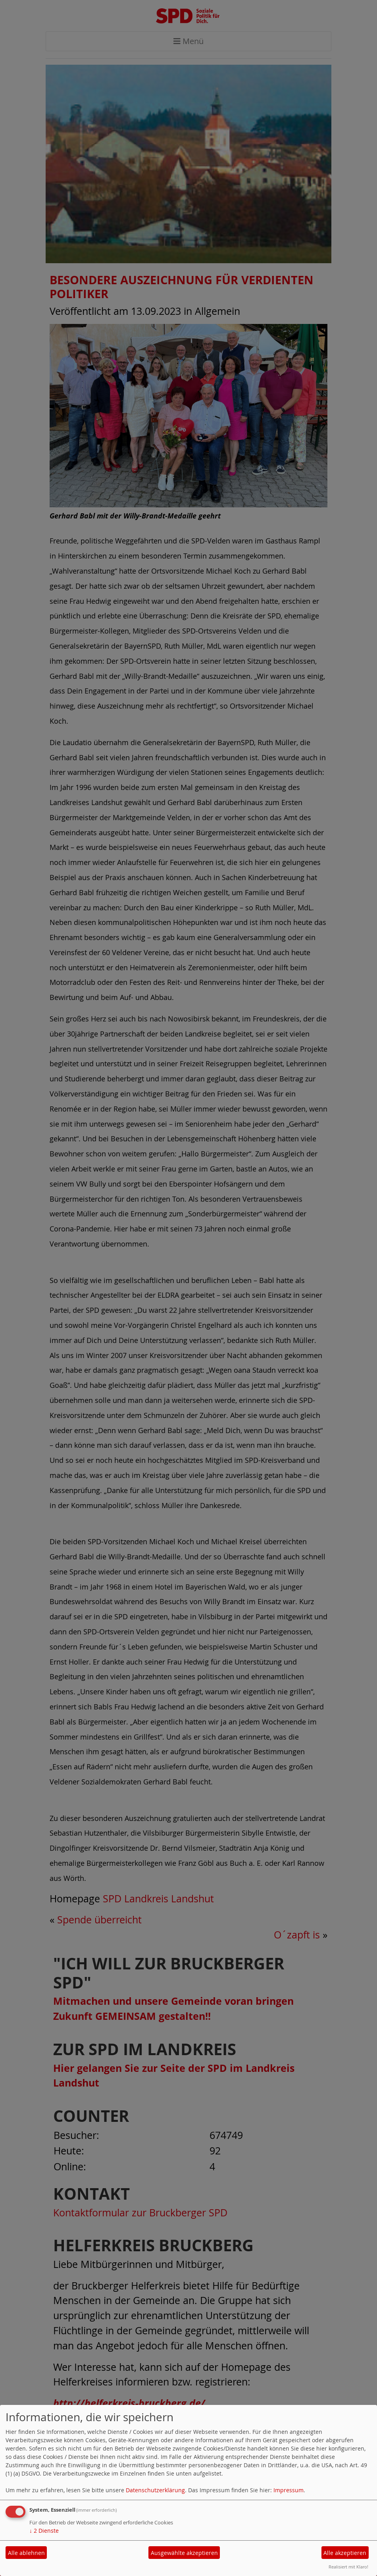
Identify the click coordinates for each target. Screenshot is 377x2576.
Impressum (288, 2490)
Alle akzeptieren (344, 2553)
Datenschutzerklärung (155, 2490)
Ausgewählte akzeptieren (184, 2553)
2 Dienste (44, 2530)
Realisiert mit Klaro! (348, 2567)
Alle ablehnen (26, 2553)
